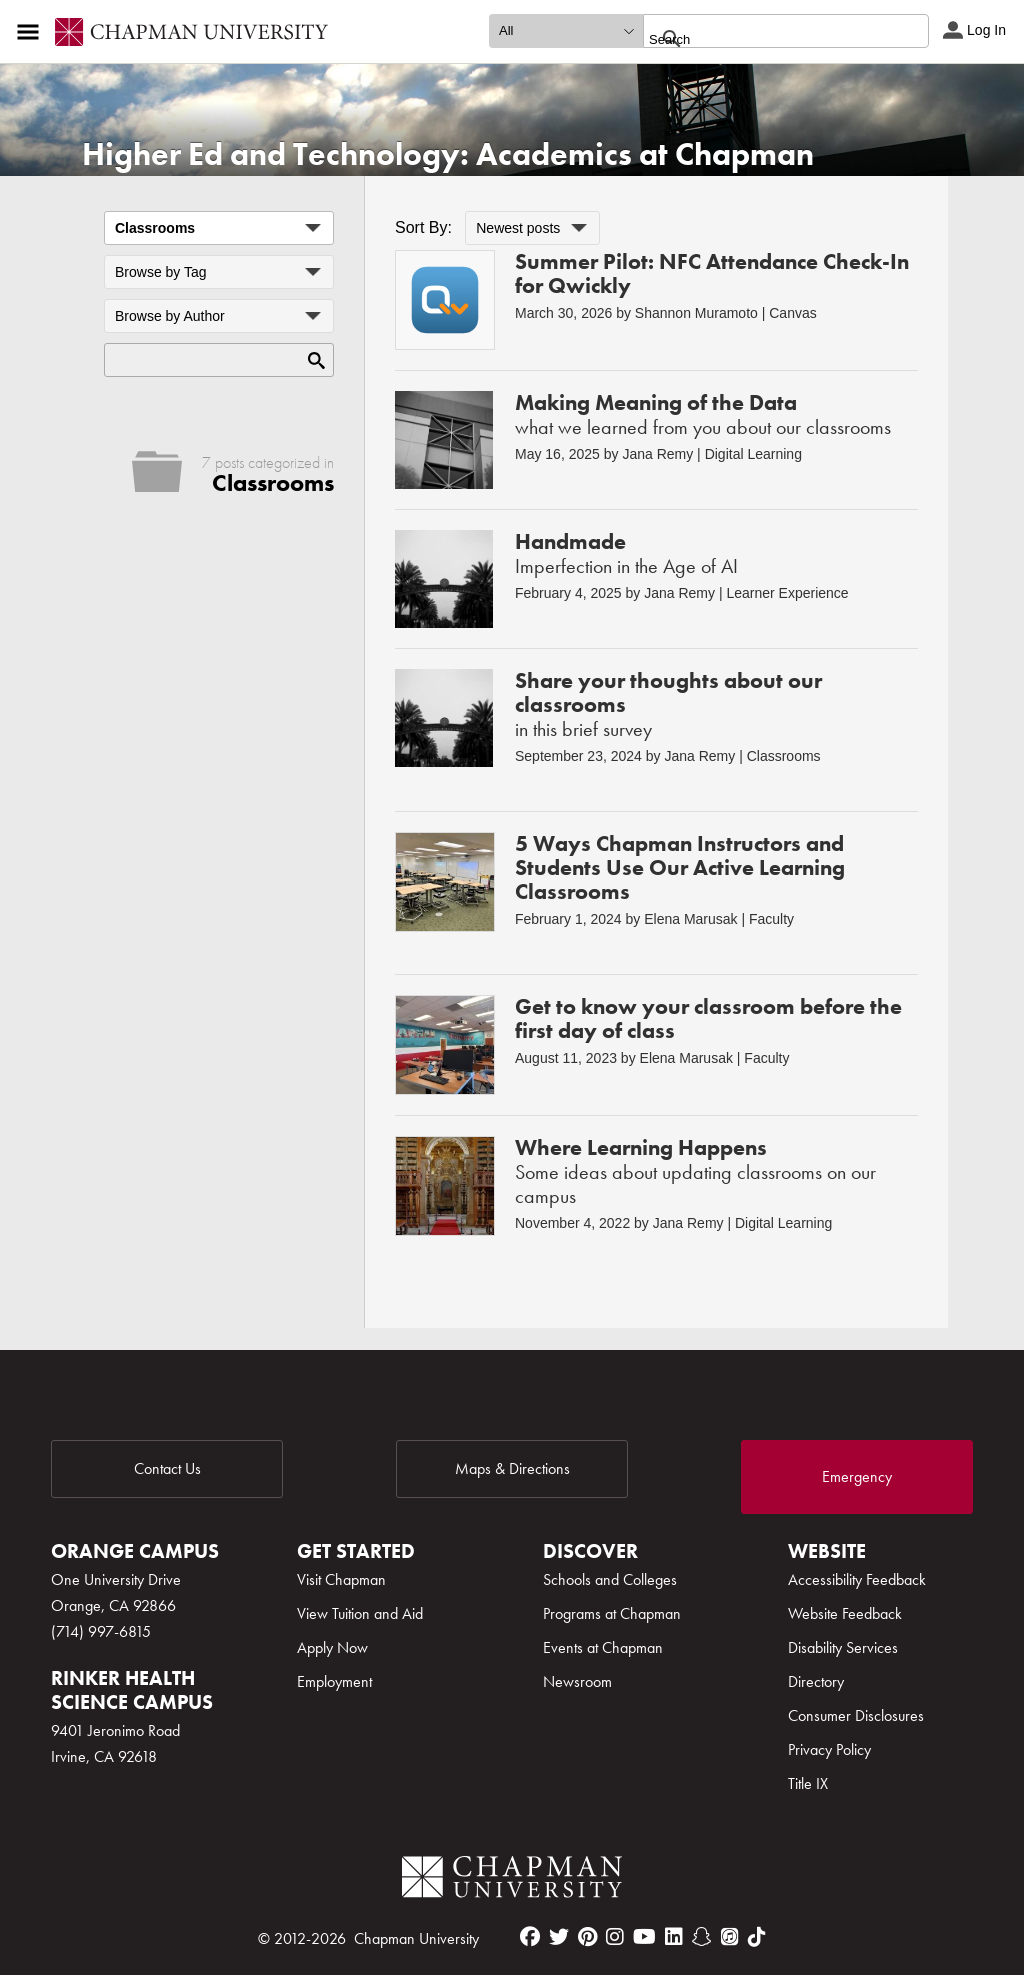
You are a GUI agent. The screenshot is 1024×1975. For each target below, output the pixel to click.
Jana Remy (657, 454)
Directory (816, 1681)
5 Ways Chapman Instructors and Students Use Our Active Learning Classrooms (680, 867)
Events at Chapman (603, 1647)
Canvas (792, 313)
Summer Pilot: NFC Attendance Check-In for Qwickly (712, 273)
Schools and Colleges (610, 1579)
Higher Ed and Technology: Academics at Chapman (448, 154)
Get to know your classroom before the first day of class (708, 1018)
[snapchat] (702, 1937)
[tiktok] (757, 1937)
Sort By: (423, 227)
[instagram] (615, 1937)
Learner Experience (787, 593)
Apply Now (332, 1647)
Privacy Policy (829, 1749)
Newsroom (577, 1681)
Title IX (808, 1783)
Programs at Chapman (612, 1613)
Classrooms (784, 756)
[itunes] (730, 1937)
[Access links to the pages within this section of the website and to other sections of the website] (32, 32)
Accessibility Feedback (857, 1579)
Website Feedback (845, 1613)
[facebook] (530, 1937)
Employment (334, 1681)
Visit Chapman (341, 1579)
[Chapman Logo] (512, 1880)
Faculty (771, 919)
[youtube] (644, 1937)
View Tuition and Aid (360, 1613)
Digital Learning (753, 454)
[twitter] (559, 1937)
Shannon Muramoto (696, 313)
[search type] (566, 31)
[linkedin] (674, 1937)
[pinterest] (587, 1937)
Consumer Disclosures (856, 1715)
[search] (764, 39)
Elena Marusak (690, 919)
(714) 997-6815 (101, 1631)
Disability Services (843, 1647)
